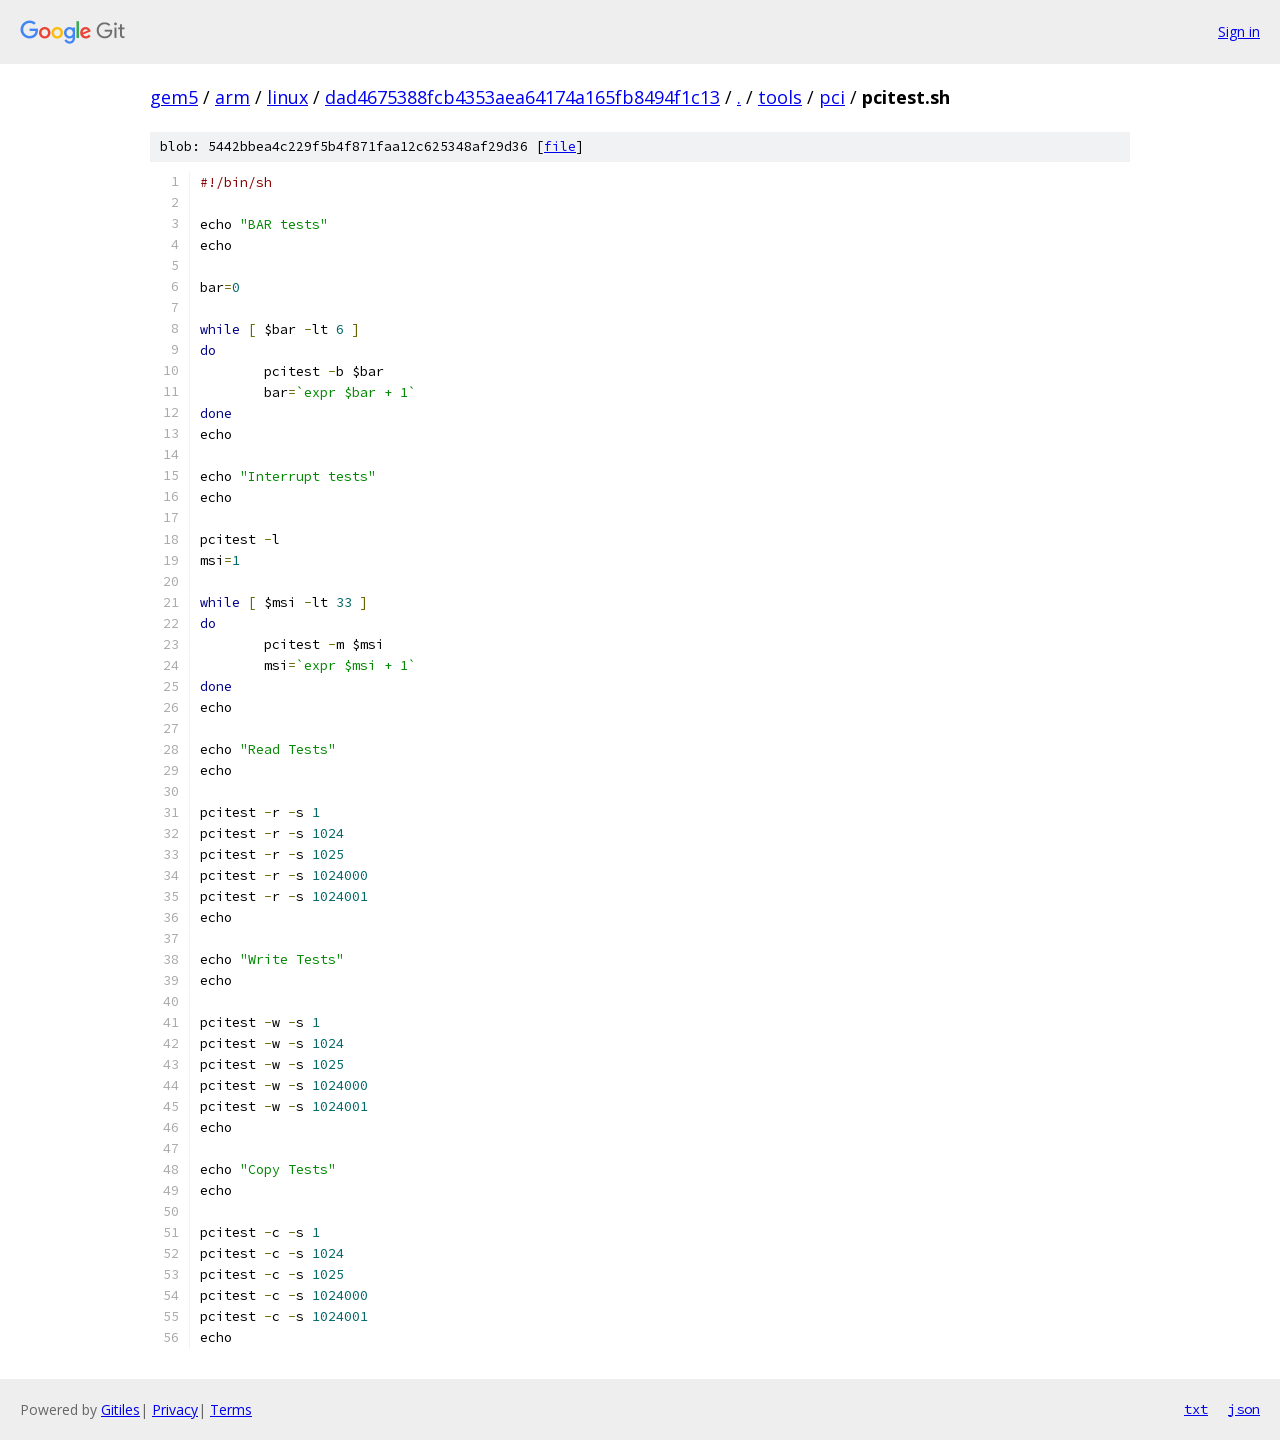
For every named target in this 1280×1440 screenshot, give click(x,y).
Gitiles (120, 1409)
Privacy (175, 1409)
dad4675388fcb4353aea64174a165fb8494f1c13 (522, 97)
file (560, 146)
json (1244, 1409)
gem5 (174, 97)
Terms (231, 1409)
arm (232, 97)
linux (287, 97)
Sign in (1239, 31)
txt (1196, 1409)
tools (780, 97)
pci (832, 97)
